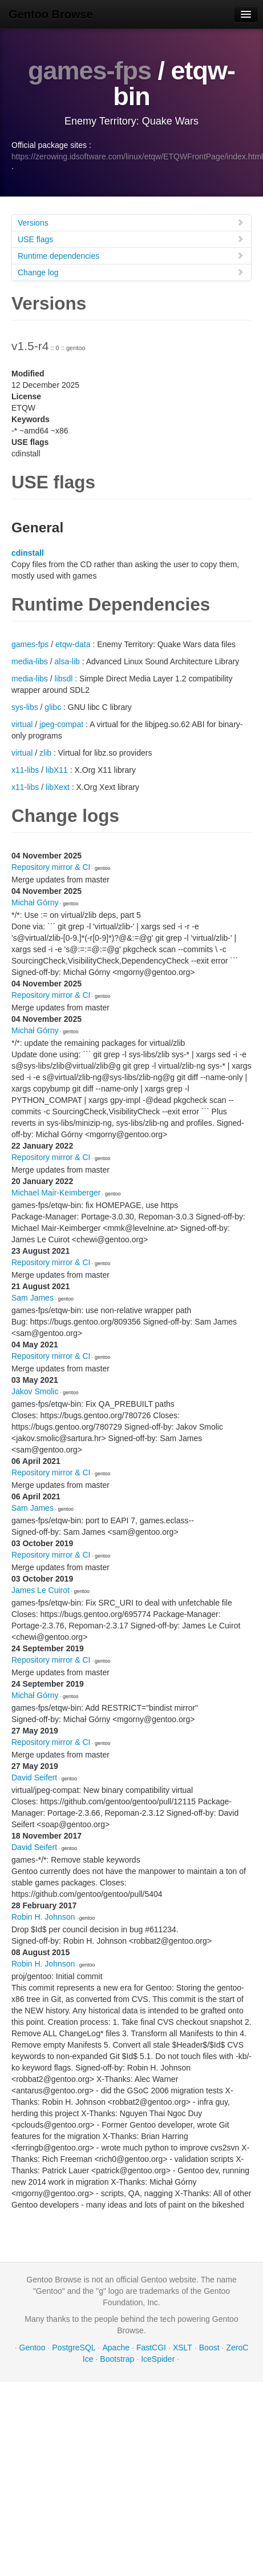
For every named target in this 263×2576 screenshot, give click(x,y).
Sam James (32, 1297)
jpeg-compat (61, 724)
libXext (58, 787)
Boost (209, 2347)
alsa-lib (66, 661)
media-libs (29, 661)
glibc (52, 707)
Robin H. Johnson (43, 1916)
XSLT (182, 2347)
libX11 (57, 770)
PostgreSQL (73, 2347)
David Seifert (34, 1777)
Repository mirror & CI (50, 867)
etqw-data (72, 644)
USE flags (131, 239)
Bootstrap (117, 2359)
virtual (22, 724)
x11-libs (25, 770)
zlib (45, 752)
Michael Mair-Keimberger (55, 1192)
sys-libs (24, 707)
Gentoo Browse (51, 14)
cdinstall (27, 552)
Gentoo (32, 2347)
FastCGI (151, 2347)
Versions (131, 222)
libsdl (63, 678)
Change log (131, 272)
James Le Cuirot (40, 1590)
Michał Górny (34, 902)
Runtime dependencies (131, 255)
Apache (116, 2347)
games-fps (89, 70)
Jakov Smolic (34, 1391)
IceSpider (158, 2359)
